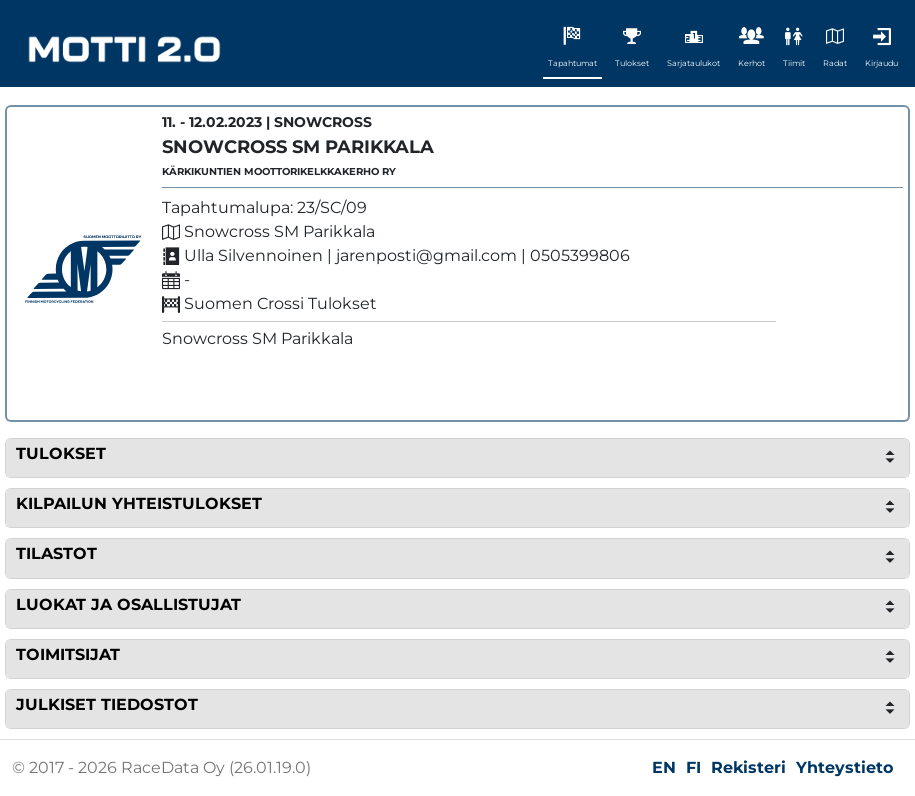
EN (664, 767)
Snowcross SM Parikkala (298, 147)
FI (693, 767)
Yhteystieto (844, 767)
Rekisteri (748, 767)
